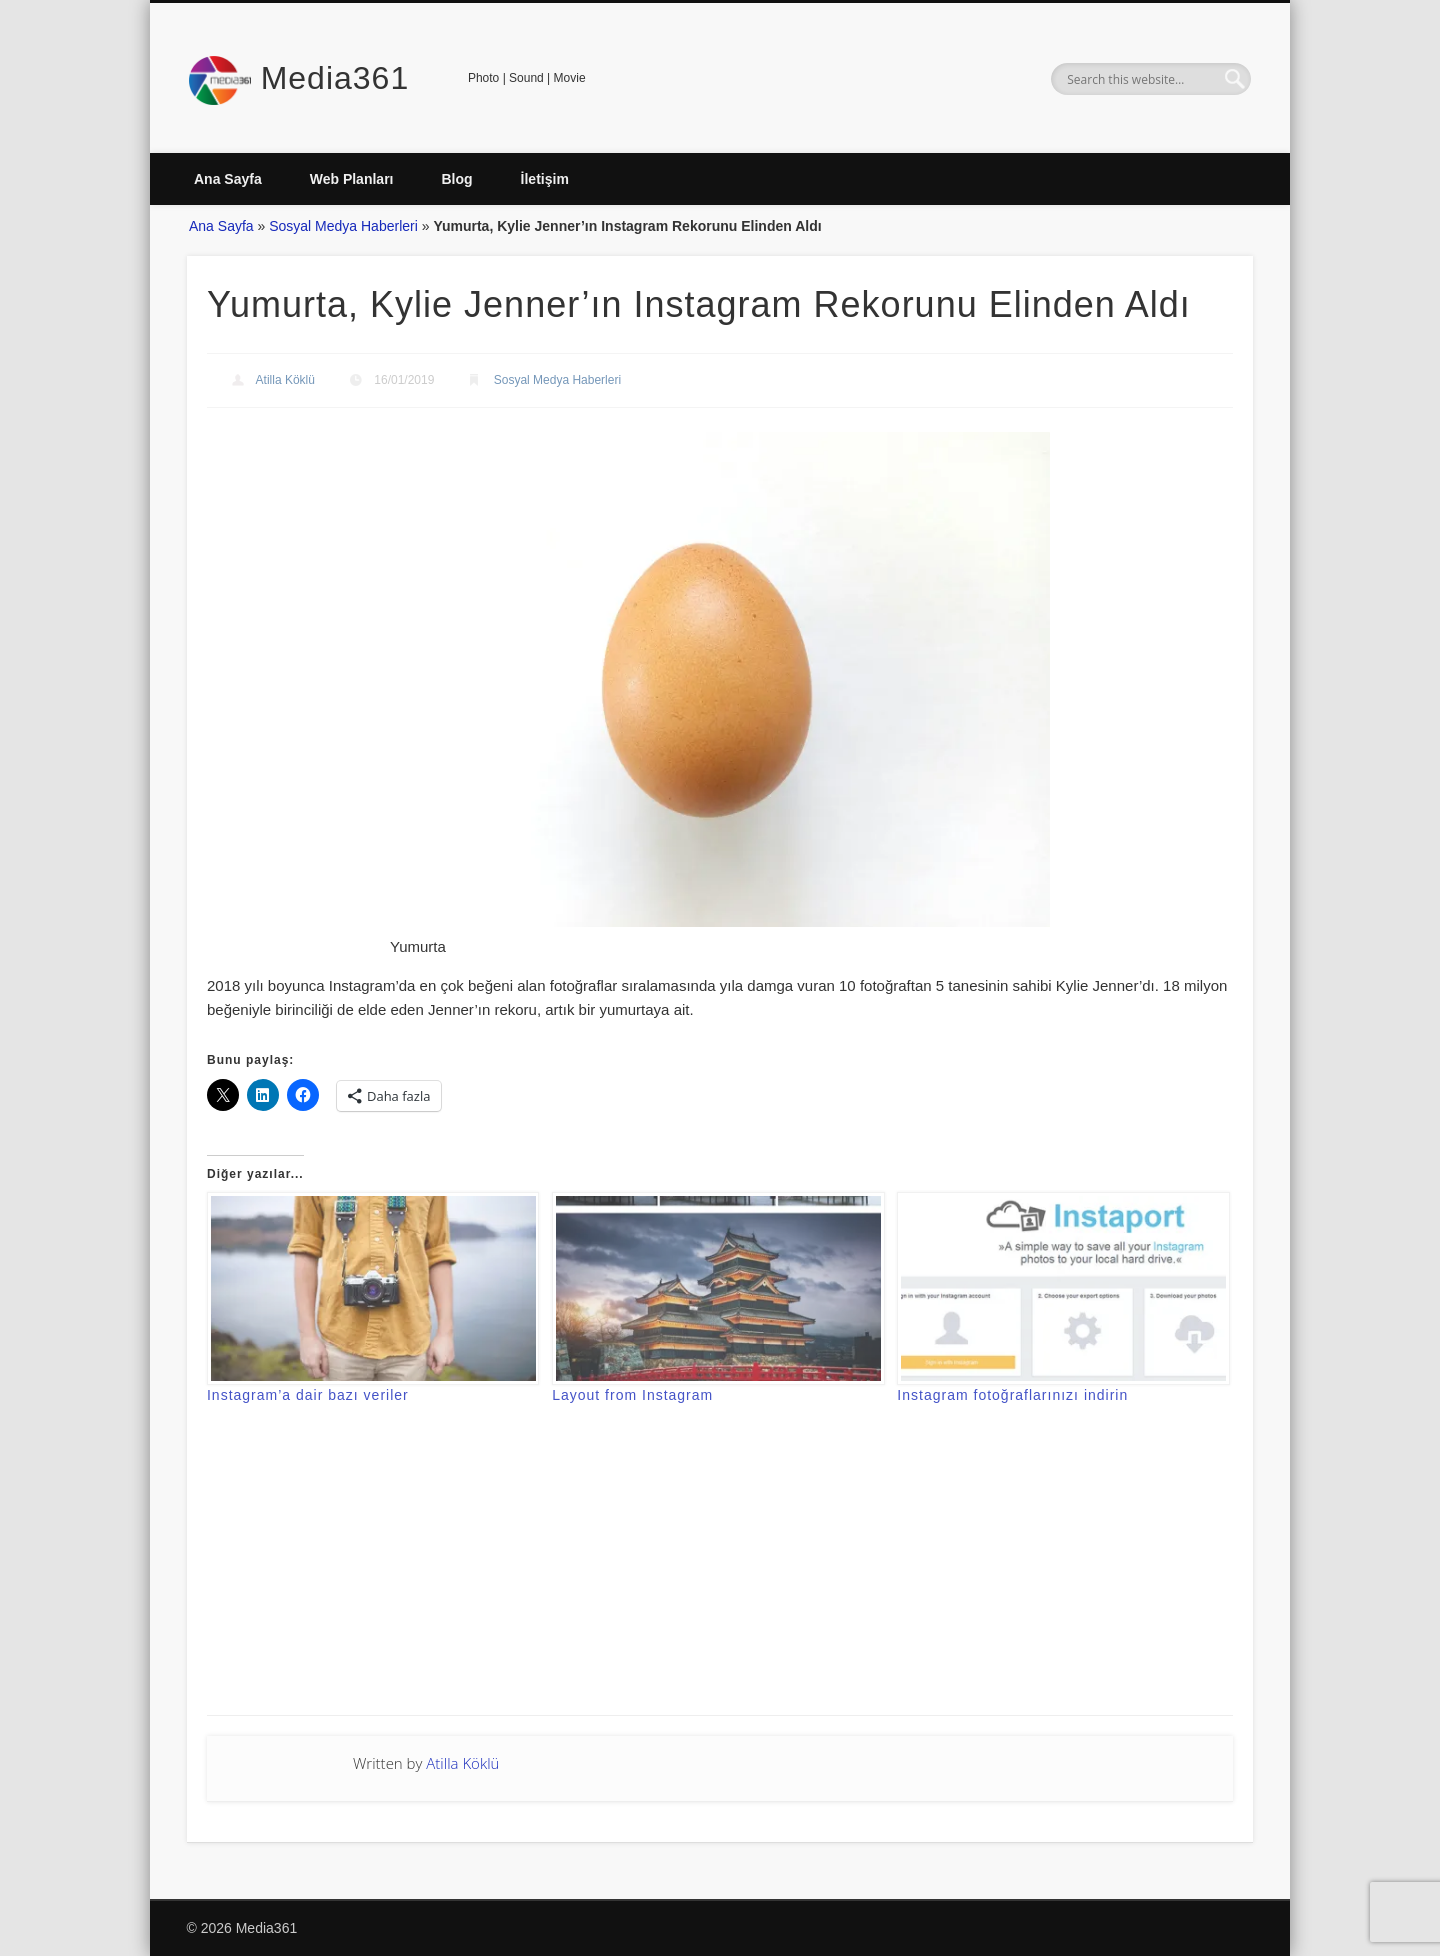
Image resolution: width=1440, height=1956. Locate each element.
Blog (456, 179)
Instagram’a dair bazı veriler (308, 1395)
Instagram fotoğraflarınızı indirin (1012, 1395)
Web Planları (352, 179)
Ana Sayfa (228, 179)
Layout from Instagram (632, 1395)
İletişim (545, 179)
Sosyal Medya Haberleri (343, 226)
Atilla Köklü (285, 380)
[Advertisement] (720, 1575)
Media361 (335, 78)
